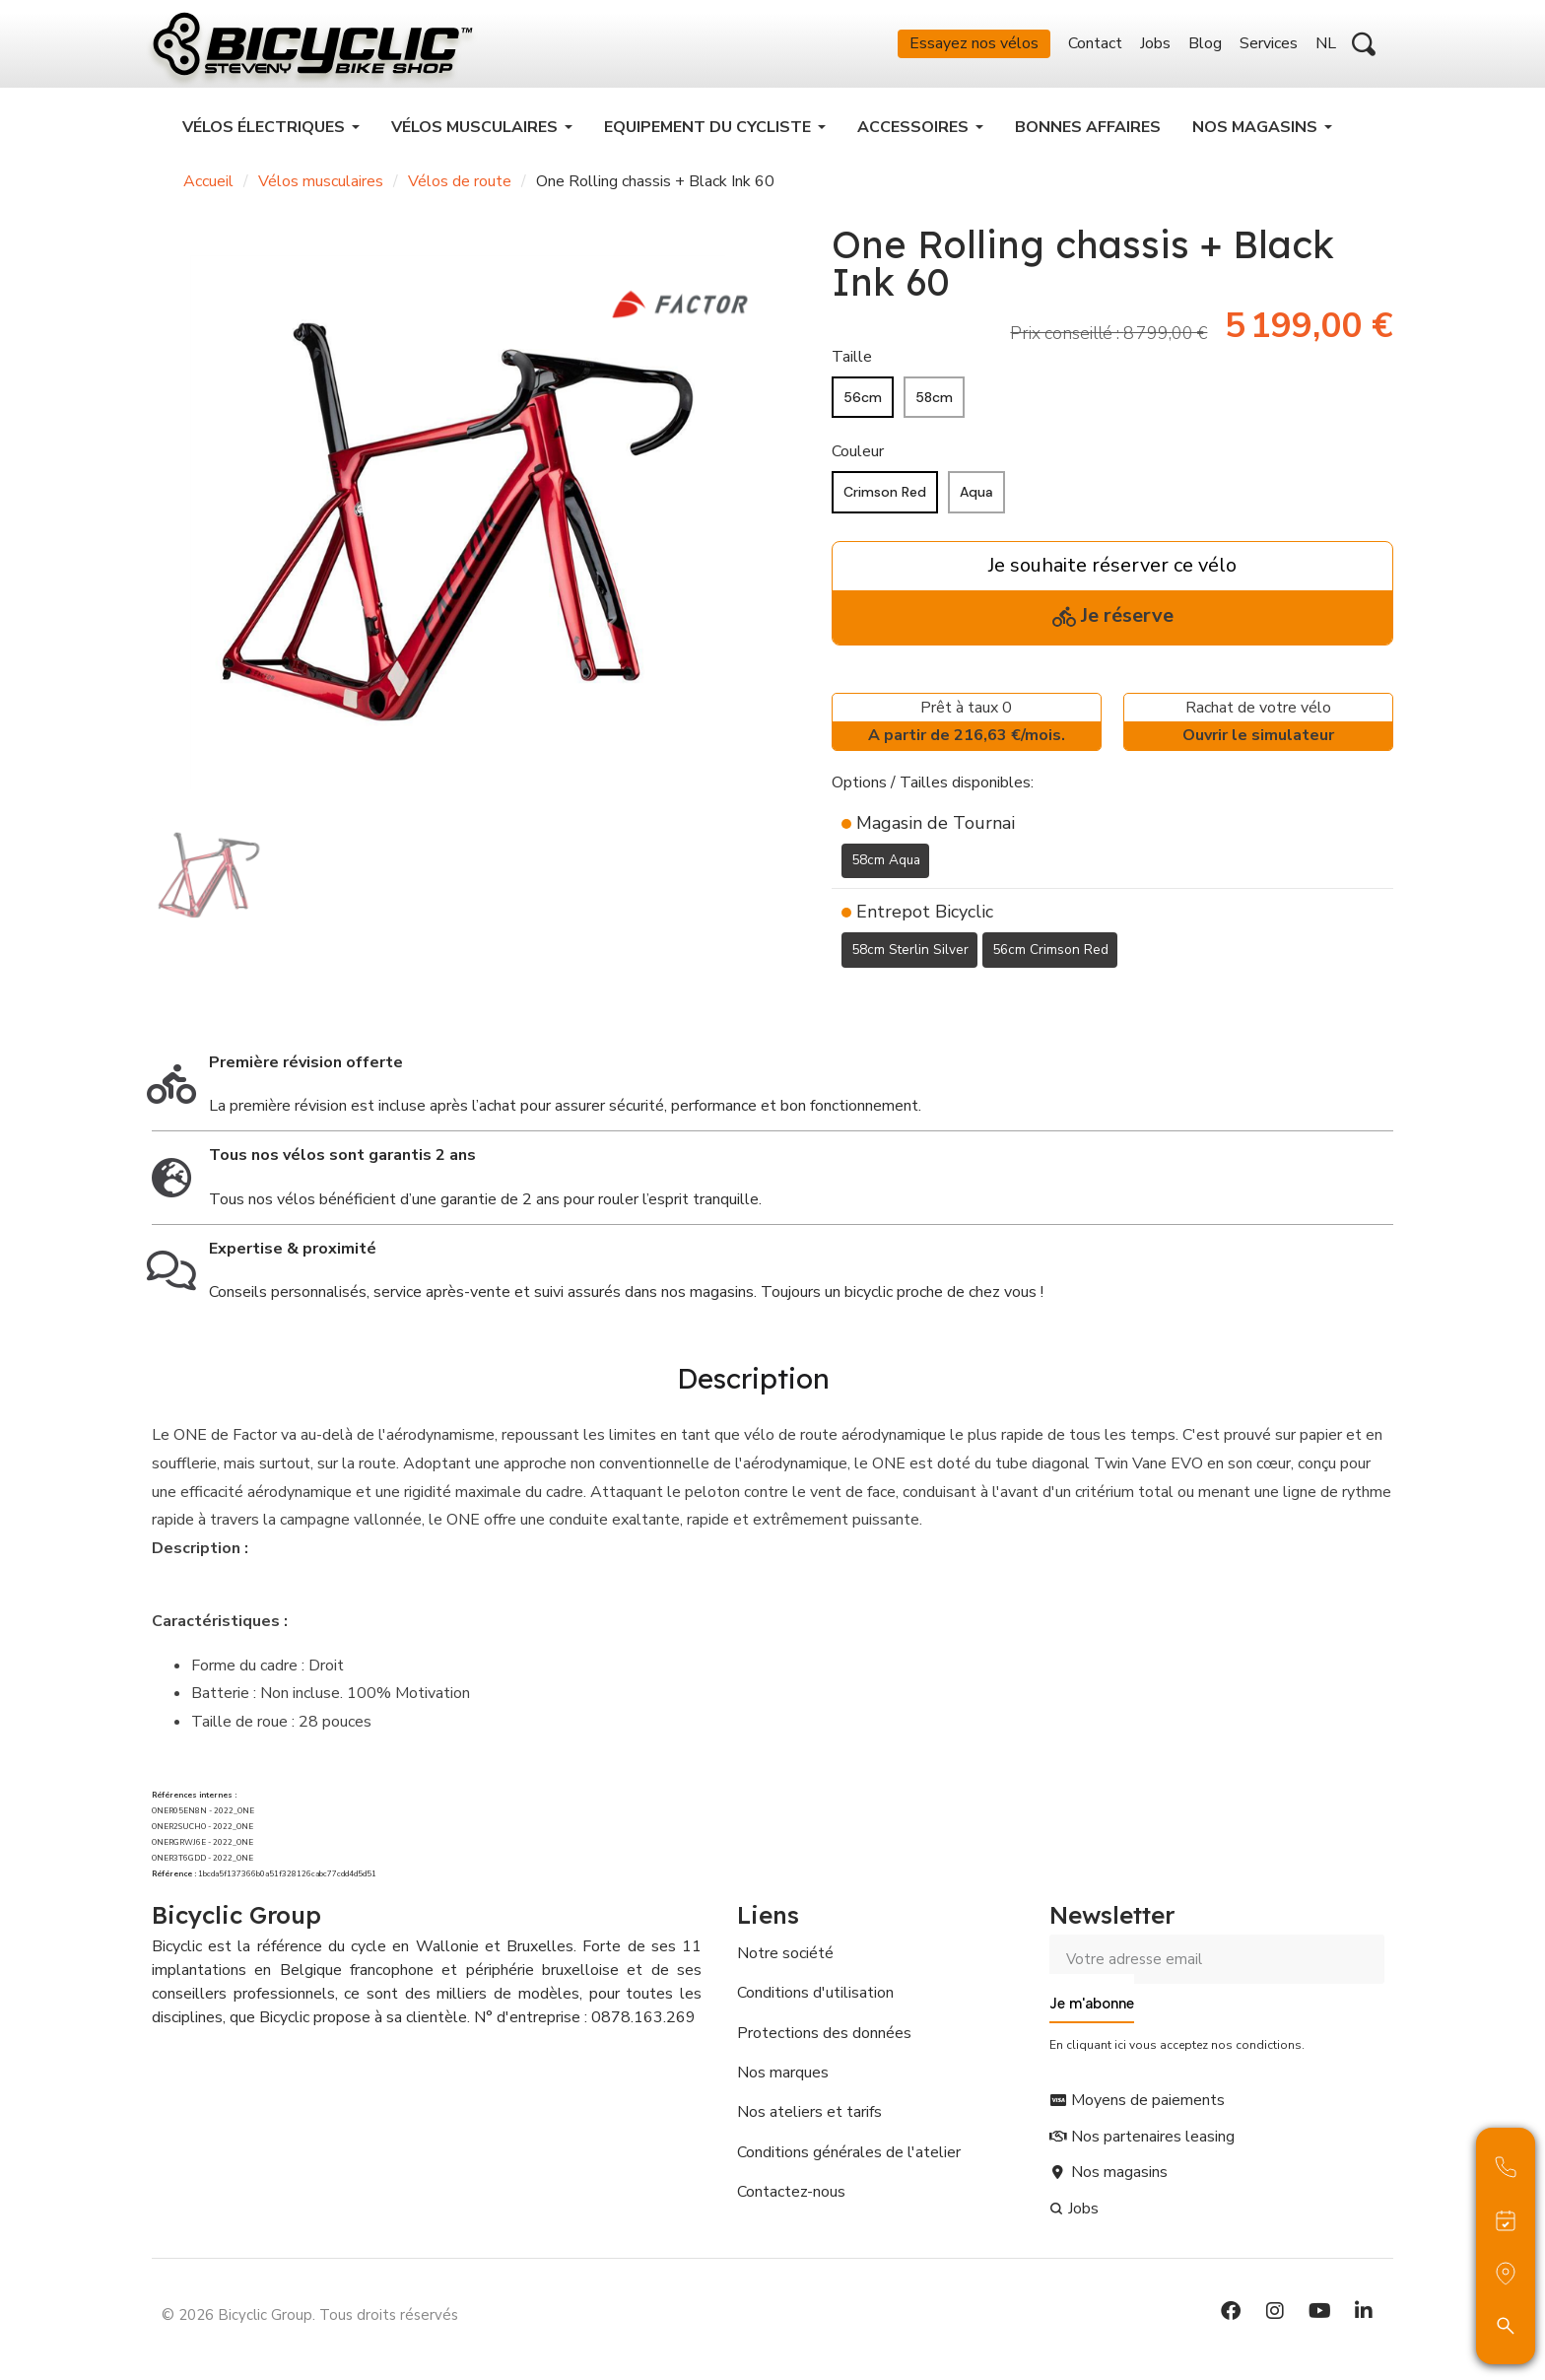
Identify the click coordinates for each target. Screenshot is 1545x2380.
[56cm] (863, 403)
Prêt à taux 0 (967, 730)
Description (753, 1382)
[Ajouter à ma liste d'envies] (843, 1003)
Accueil (208, 187)
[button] (1364, 47)
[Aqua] (976, 498)
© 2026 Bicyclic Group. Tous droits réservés (310, 2316)
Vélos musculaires (320, 187)
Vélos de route (459, 187)
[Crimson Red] (885, 498)
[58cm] (934, 403)
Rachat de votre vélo (1258, 730)
